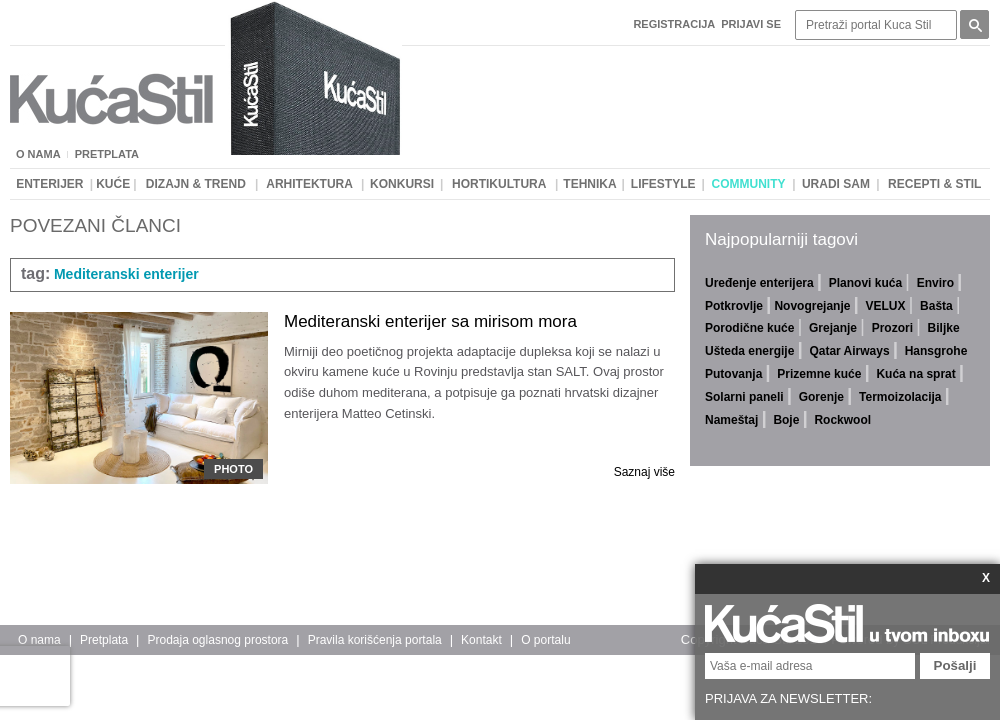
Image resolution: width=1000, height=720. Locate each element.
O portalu (545, 640)
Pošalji (955, 665)
